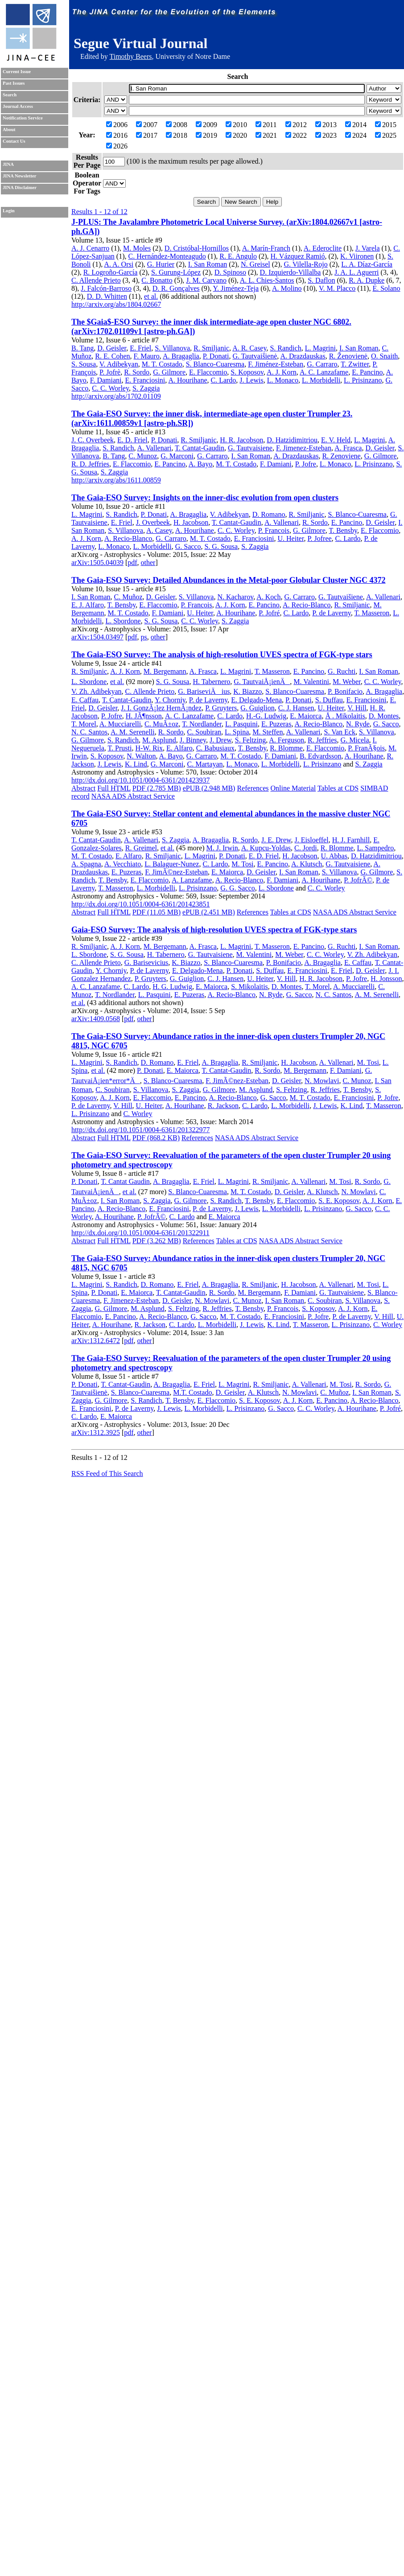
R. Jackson (223, 1105)
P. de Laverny (331, 613)
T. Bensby (343, 530)
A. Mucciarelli (120, 724)
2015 (385, 124)
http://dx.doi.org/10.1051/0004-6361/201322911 (140, 1232)
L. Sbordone (122, 621)
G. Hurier (160, 264)
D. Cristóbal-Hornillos (197, 248)
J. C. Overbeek (92, 440)
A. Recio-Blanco (128, 538)
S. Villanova (172, 348)
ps (144, 637)
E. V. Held (335, 440)
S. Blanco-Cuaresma (215, 364)
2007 (146, 124)
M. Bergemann (165, 671)
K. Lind (136, 764)
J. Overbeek (153, 522)
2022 (296, 135)
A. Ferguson (286, 740)
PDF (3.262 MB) (156, 1241)
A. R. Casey (249, 348)
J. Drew (220, 740)
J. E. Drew (276, 840)
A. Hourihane (187, 380)
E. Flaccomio (208, 372)
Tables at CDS (338, 788)
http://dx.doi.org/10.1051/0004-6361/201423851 (140, 904)
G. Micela (355, 740)
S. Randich (285, 348)
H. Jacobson (190, 522)
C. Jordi (305, 848)
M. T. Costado (162, 364)
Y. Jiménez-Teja (236, 288)
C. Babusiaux (215, 748)
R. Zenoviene (341, 456)
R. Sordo (136, 372)
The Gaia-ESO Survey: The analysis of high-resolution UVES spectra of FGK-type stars (221, 654)
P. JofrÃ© (358, 880)
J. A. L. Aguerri (356, 272)
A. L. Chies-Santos (267, 280)
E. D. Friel (132, 440)
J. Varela (367, 248)
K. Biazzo (247, 691)
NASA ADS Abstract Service (133, 796)
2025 (385, 135)
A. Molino (287, 288)
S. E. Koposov (338, 1200)
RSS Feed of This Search (107, 1473)
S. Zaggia (146, 388)
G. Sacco (188, 546)
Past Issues (14, 83)
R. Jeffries (322, 740)
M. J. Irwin (222, 848)
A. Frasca (348, 448)
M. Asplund (159, 740)
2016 (117, 135)
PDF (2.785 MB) (156, 788)
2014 (356, 124)
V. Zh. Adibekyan (96, 691)
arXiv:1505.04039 (97, 562)
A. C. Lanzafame (324, 372)
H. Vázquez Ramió (298, 256)
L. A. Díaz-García (366, 264)
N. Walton (141, 756)
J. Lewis (251, 380)
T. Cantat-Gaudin (199, 448)
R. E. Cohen (112, 356)
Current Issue (17, 71)
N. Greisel (255, 264)
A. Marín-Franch (266, 248)
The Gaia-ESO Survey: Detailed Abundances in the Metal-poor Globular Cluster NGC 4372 (228, 580)
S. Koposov (247, 372)
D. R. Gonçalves (176, 288)
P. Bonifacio (345, 691)
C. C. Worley (110, 388)
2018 (176, 135)
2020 (236, 135)
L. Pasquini (241, 724)
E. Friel (140, 348)
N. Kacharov (235, 597)
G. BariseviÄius (204, 691)
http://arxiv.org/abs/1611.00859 (116, 480)
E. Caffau (85, 700)
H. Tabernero (211, 681)
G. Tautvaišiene (340, 597)
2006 (117, 124)
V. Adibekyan (118, 364)
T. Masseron (371, 613)
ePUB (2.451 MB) (208, 912)
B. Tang (82, 348)
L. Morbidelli (321, 380)
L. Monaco (282, 380)
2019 (206, 135)
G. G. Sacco (237, 888)
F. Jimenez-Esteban (303, 448)
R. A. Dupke (366, 280)
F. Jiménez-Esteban (275, 364)
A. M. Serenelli (133, 732)
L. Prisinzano (363, 380)
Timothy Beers (130, 56)
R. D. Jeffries (90, 464)
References (252, 788)
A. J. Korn (282, 372)
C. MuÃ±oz (161, 724)
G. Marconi (177, 456)
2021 (266, 135)
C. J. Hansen (296, 708)
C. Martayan (205, 764)
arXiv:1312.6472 (95, 1340)
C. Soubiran (204, 732)
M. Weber (347, 681)
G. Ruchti (341, 671)
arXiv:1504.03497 (97, 637)
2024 (356, 135)
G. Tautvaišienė (254, 356)
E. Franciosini (145, 380)
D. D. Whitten (107, 296)
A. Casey (159, 530)
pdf (132, 562)
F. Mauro (147, 356)
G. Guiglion (257, 708)
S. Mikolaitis (249, 986)
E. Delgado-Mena (256, 700)
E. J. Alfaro (87, 605)
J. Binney (193, 740)
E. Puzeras (276, 724)
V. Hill (356, 708)
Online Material (293, 788)
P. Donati (216, 356)
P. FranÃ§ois (366, 748)
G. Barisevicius (146, 962)
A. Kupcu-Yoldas (266, 848)
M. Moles (137, 248)
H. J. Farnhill (351, 840)
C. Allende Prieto (96, 280)
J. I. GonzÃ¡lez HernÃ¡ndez (161, 708)
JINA (8, 164)
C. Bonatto (156, 280)
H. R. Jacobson (241, 440)
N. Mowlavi (322, 1080)
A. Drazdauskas (302, 356)
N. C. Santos (89, 732)
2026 (117, 146)
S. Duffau (329, 700)
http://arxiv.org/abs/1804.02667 (116, 304)
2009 (206, 124)
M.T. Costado (192, 1392)
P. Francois (273, 530)
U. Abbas (334, 856)
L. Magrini (320, 348)
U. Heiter (290, 538)
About (9, 129)
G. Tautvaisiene (250, 448)
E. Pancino (367, 372)
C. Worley (137, 1113)
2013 (326, 124)
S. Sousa (83, 364)
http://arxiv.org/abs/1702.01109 (116, 396)
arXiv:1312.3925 (95, 1432)
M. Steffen (267, 732)
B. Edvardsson (320, 756)
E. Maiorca (306, 716)
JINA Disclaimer (20, 187)
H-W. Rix (149, 748)
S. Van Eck (339, 732)
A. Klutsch (306, 864)
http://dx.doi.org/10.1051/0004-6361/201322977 (140, 1129)
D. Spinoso (230, 272)
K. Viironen (357, 256)
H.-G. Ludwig (266, 716)
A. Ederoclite (323, 248)
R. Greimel (141, 848)
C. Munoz (142, 456)
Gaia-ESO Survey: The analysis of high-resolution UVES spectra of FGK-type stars (214, 929)
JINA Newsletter (19, 175)
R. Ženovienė (348, 356)
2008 (176, 124)
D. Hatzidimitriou (292, 440)
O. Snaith (384, 356)
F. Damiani (106, 380)
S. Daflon (321, 280)
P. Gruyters (221, 708)
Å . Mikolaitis (345, 716)
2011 (266, 124)
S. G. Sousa (221, 546)
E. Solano (386, 288)
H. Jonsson (386, 978)
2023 (326, 135)
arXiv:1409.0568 (95, 1018)
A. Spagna (86, 864)
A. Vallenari (154, 448)
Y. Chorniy (170, 700)
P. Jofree (319, 538)
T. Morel (83, 724)
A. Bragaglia (181, 356)
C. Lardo (223, 380)
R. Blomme (286, 748)
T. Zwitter (355, 364)
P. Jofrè (109, 372)
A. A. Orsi (118, 264)
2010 (236, 124)
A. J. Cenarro (90, 248)
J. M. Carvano (206, 280)
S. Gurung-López (176, 272)
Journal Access (18, 106)
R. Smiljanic (211, 348)
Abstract (83, 788)
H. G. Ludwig (172, 986)
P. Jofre (305, 464)
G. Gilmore (169, 372)
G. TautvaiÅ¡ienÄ (262, 681)
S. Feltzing (250, 740)
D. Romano (268, 514)
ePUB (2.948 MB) (209, 788)
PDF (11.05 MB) (156, 912)
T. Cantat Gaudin (125, 1181)
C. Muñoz (128, 597)
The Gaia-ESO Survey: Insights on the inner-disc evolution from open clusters (204, 497)
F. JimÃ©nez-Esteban (176, 872)
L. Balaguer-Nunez (171, 864)
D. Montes (384, 716)
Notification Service (23, 117)
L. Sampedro (375, 848)
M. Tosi (242, 864)
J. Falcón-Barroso (106, 288)
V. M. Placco (337, 288)
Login (9, 210)
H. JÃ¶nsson (144, 716)
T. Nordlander (202, 724)
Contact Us (14, 141)
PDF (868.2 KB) (156, 1138)
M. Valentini (311, 681)
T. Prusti (119, 748)
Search (9, 94)
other (148, 562)
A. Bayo (200, 464)
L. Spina (237, 732)
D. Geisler (111, 348)
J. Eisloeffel (312, 840)
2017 (146, 135)
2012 (296, 124)
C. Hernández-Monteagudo (167, 256)
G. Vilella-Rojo (305, 264)
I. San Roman (207, 264)
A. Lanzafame (192, 880)
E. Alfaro (179, 748)
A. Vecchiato (122, 864)
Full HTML (114, 788)
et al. (151, 296)
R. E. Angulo (238, 256)
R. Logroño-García (110, 272)
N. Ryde (358, 724)
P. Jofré (269, 613)
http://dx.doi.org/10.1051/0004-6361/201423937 (140, 780)
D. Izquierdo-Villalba (290, 272)
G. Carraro (322, 364)
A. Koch (268, 597)
